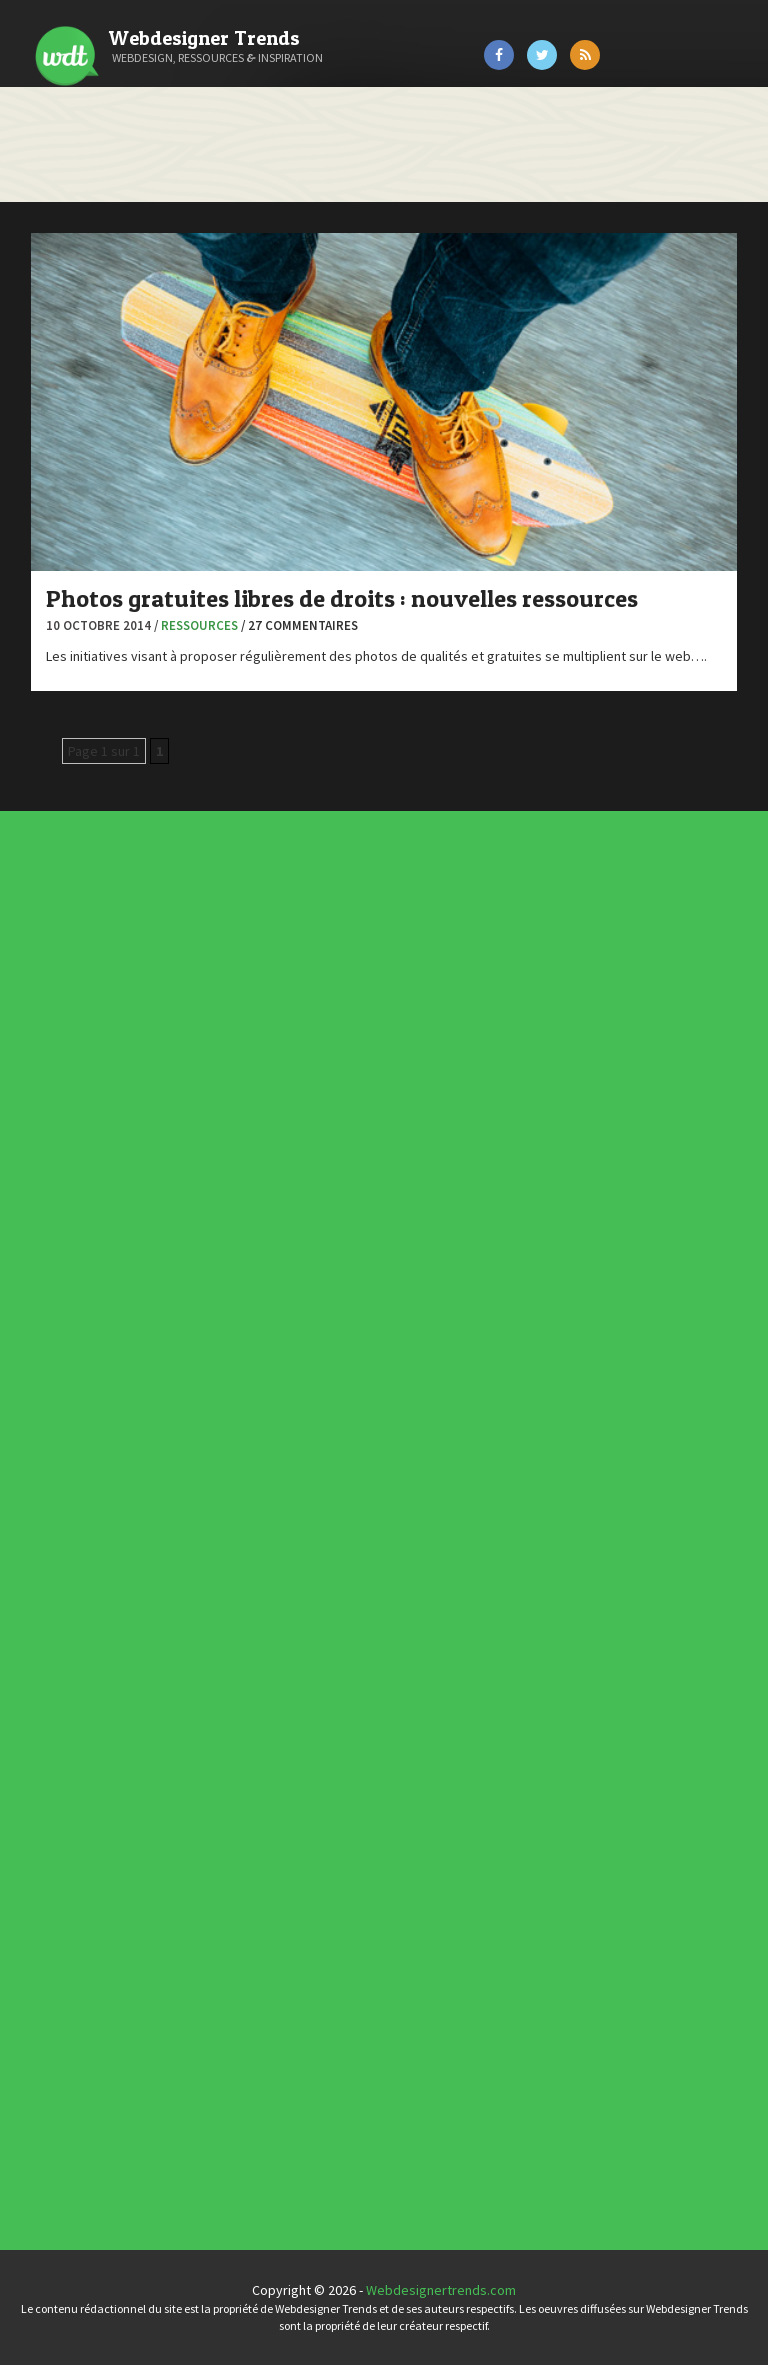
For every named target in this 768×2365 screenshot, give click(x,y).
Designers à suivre (226, 1303)
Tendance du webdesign (234, 1796)
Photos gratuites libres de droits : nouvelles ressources (342, 598)
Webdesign (223, 1343)
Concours (223, 1295)
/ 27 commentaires (299, 625)
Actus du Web (224, 1287)
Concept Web (224, 1291)
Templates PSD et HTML (234, 1811)
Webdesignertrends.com (441, 2290)
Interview (222, 1315)
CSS (220, 1299)
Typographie (224, 1335)
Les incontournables (232, 1792)
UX (220, 1339)
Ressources (199, 625)
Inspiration (223, 1311)
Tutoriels (222, 1331)
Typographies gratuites (234, 1799)
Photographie (224, 1323)
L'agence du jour (225, 1319)
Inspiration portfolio (232, 1803)
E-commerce (224, 1307)
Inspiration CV (230, 1807)
